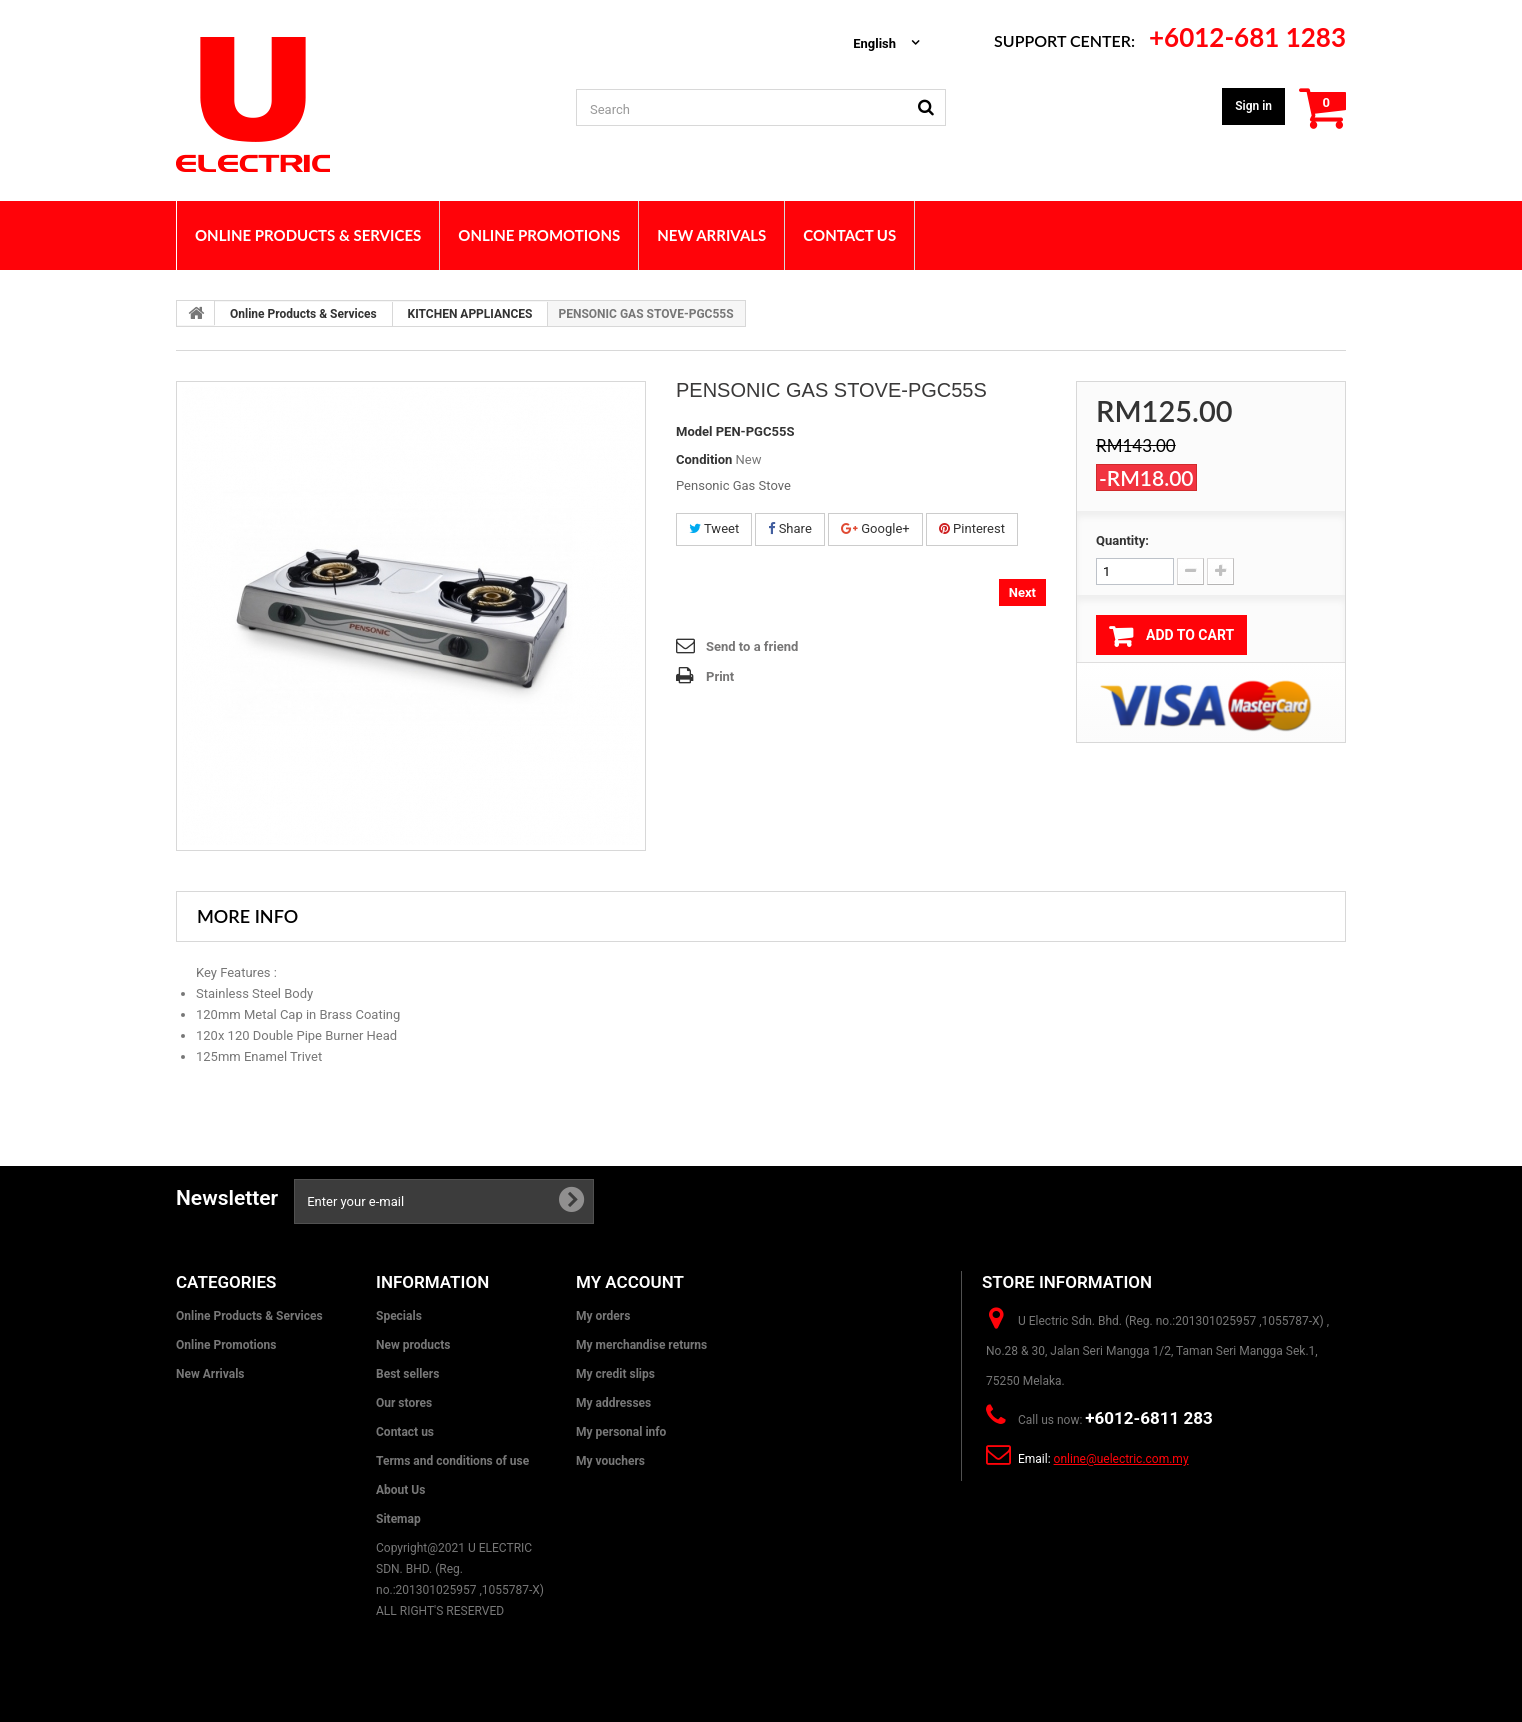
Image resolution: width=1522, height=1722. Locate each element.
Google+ (875, 528)
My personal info (621, 1432)
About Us (400, 1490)
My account (630, 1282)
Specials (399, 1316)
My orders (603, 1316)
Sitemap (398, 1519)
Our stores (404, 1403)
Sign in (1253, 106)
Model (694, 431)
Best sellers (407, 1374)
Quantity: (1122, 540)
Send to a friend (752, 646)
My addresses (613, 1403)
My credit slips (615, 1374)
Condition (704, 459)
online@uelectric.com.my (1121, 1459)
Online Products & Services (303, 314)
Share (789, 528)
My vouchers (610, 1461)
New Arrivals (210, 1374)
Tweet (714, 528)
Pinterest (972, 528)
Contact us (405, 1432)
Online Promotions (226, 1345)
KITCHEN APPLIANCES (470, 314)
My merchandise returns (641, 1345)
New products (413, 1345)
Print (720, 676)
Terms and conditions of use (452, 1461)
